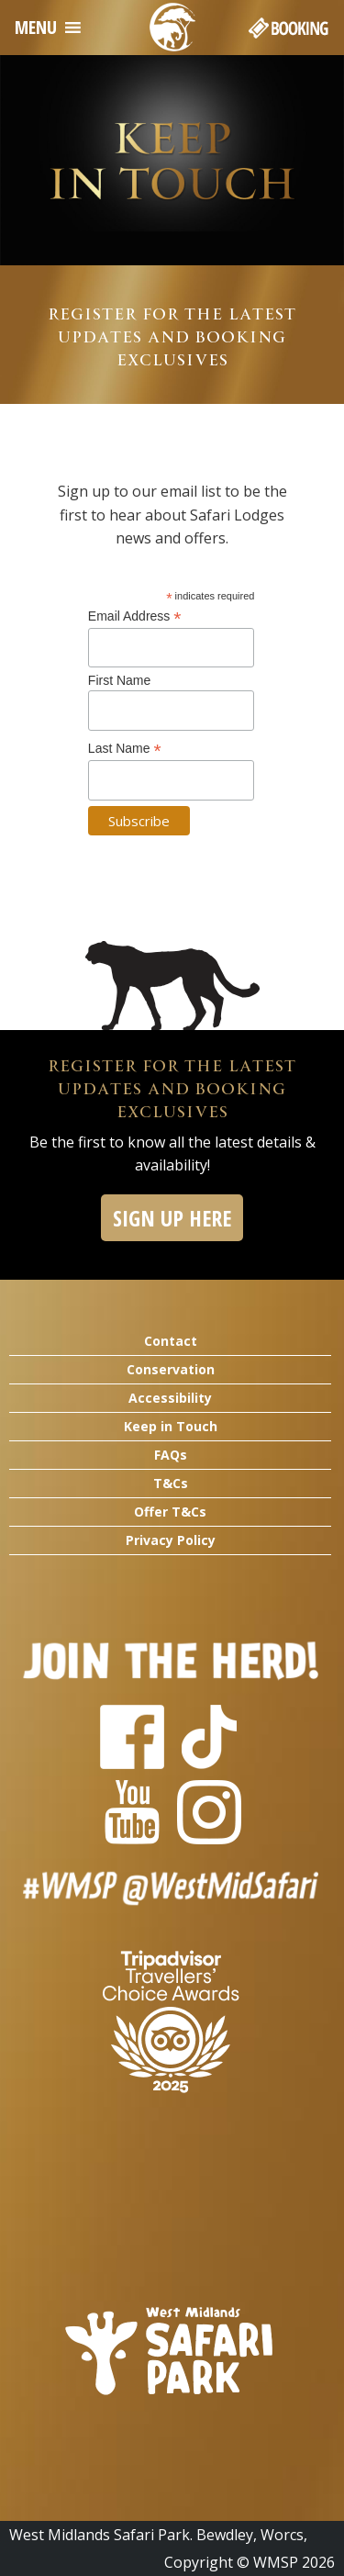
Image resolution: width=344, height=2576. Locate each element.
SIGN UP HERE (172, 1218)
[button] (36, 27)
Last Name (124, 748)
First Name (119, 680)
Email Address (135, 616)
